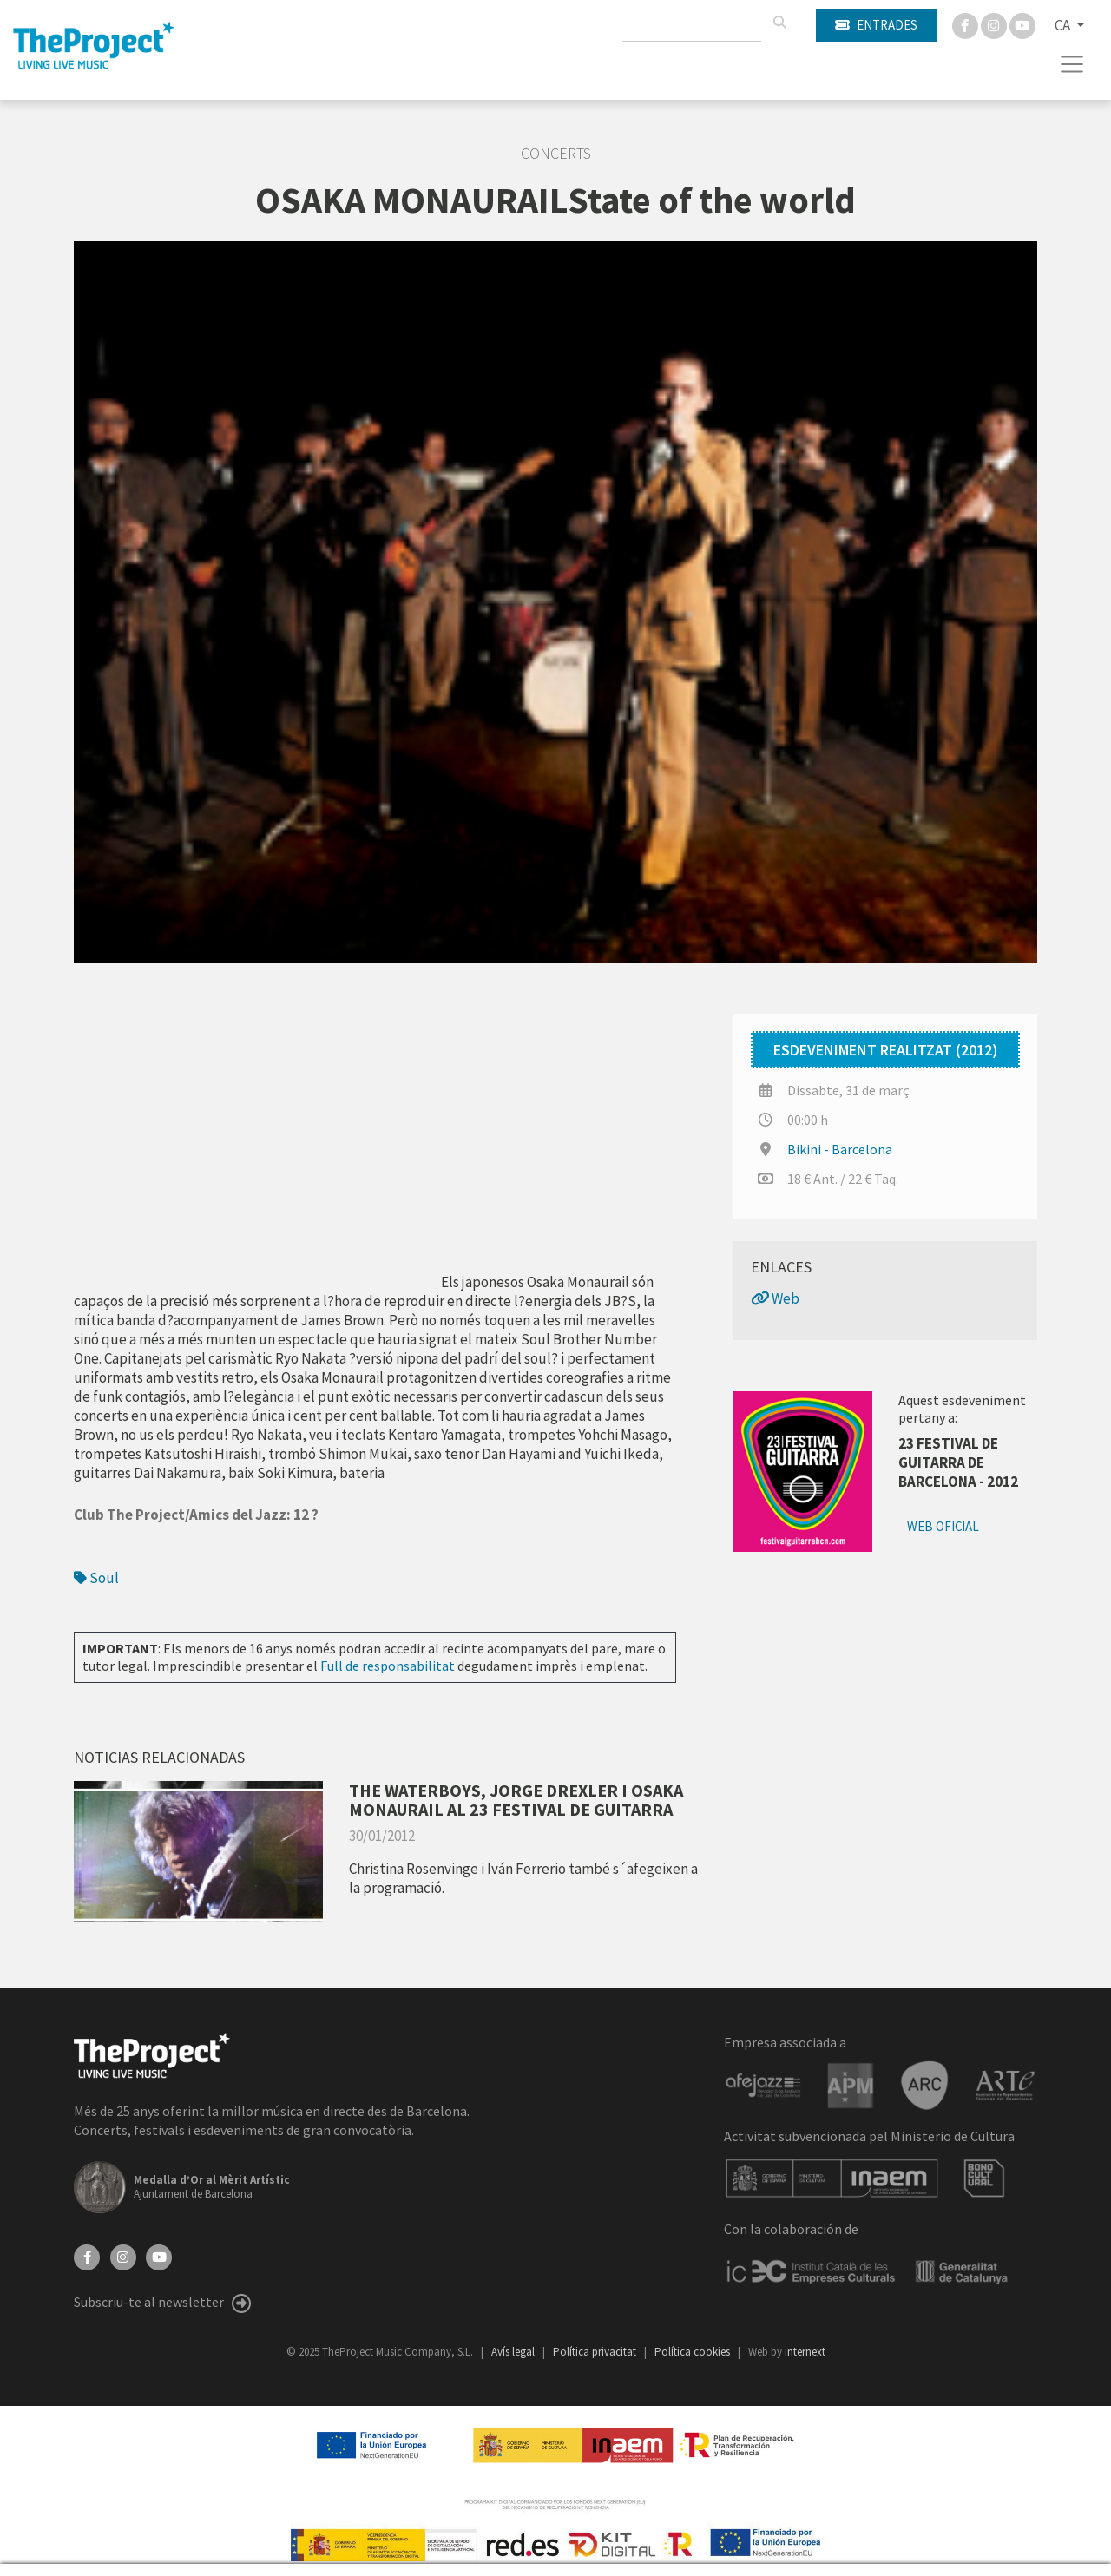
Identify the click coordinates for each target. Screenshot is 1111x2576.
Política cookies (693, 2351)
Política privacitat (596, 2351)
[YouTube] (159, 2255)
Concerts (556, 153)
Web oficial (943, 1526)
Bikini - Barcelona (839, 1149)
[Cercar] (779, 22)
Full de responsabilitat (387, 1665)
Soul (96, 1577)
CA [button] (1064, 25)
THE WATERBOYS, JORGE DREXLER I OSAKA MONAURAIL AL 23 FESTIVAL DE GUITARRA (516, 1799)
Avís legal (514, 2351)
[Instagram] (995, 24)
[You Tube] (1022, 24)
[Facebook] (966, 24)
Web (775, 1298)
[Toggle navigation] (1072, 64)
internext (805, 2351)
